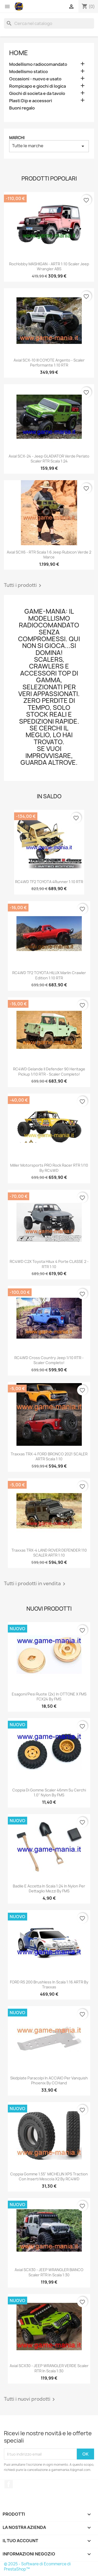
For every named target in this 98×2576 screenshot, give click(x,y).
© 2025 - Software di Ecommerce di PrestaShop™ (37, 2566)
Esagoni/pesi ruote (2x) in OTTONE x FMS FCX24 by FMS (49, 1697)
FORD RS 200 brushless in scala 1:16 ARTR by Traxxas (49, 1985)
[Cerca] (49, 23)
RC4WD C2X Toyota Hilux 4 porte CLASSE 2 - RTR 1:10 (49, 1264)
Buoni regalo (22, 108)
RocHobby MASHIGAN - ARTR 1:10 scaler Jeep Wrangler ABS (49, 266)
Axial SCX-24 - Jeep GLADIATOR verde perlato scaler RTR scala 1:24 (49, 459)
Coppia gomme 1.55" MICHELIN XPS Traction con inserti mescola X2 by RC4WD (49, 2177)
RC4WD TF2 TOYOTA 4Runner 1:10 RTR (49, 881)
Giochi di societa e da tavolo (37, 93)
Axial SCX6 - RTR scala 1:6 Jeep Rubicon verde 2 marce (49, 555)
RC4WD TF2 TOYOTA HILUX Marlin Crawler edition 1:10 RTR (49, 975)
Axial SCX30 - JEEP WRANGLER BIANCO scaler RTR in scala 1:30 (49, 2272)
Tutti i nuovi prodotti (30, 2399)
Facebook (8, 2484)
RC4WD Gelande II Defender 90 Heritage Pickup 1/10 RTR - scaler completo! (49, 1072)
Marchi (17, 137)
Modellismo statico (28, 71)
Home (18, 52)
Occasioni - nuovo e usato (35, 79)
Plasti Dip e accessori (30, 101)
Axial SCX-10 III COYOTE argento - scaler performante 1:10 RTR (49, 363)
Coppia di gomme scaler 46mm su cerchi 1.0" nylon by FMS (49, 1793)
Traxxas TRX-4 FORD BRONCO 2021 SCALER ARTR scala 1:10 (49, 1456)
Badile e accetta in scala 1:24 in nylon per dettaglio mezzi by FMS (49, 1889)
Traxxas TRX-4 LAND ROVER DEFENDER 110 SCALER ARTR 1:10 (49, 1553)
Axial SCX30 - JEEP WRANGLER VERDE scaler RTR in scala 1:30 (49, 2368)
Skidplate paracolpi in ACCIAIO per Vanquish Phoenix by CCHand (49, 2081)
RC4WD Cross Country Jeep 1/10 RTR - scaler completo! (49, 1360)
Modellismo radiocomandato (38, 64)
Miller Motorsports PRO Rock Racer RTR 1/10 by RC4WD (49, 1168)
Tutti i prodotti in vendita (35, 1584)
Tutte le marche (49, 146)
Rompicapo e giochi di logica (37, 86)
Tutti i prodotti (23, 585)
